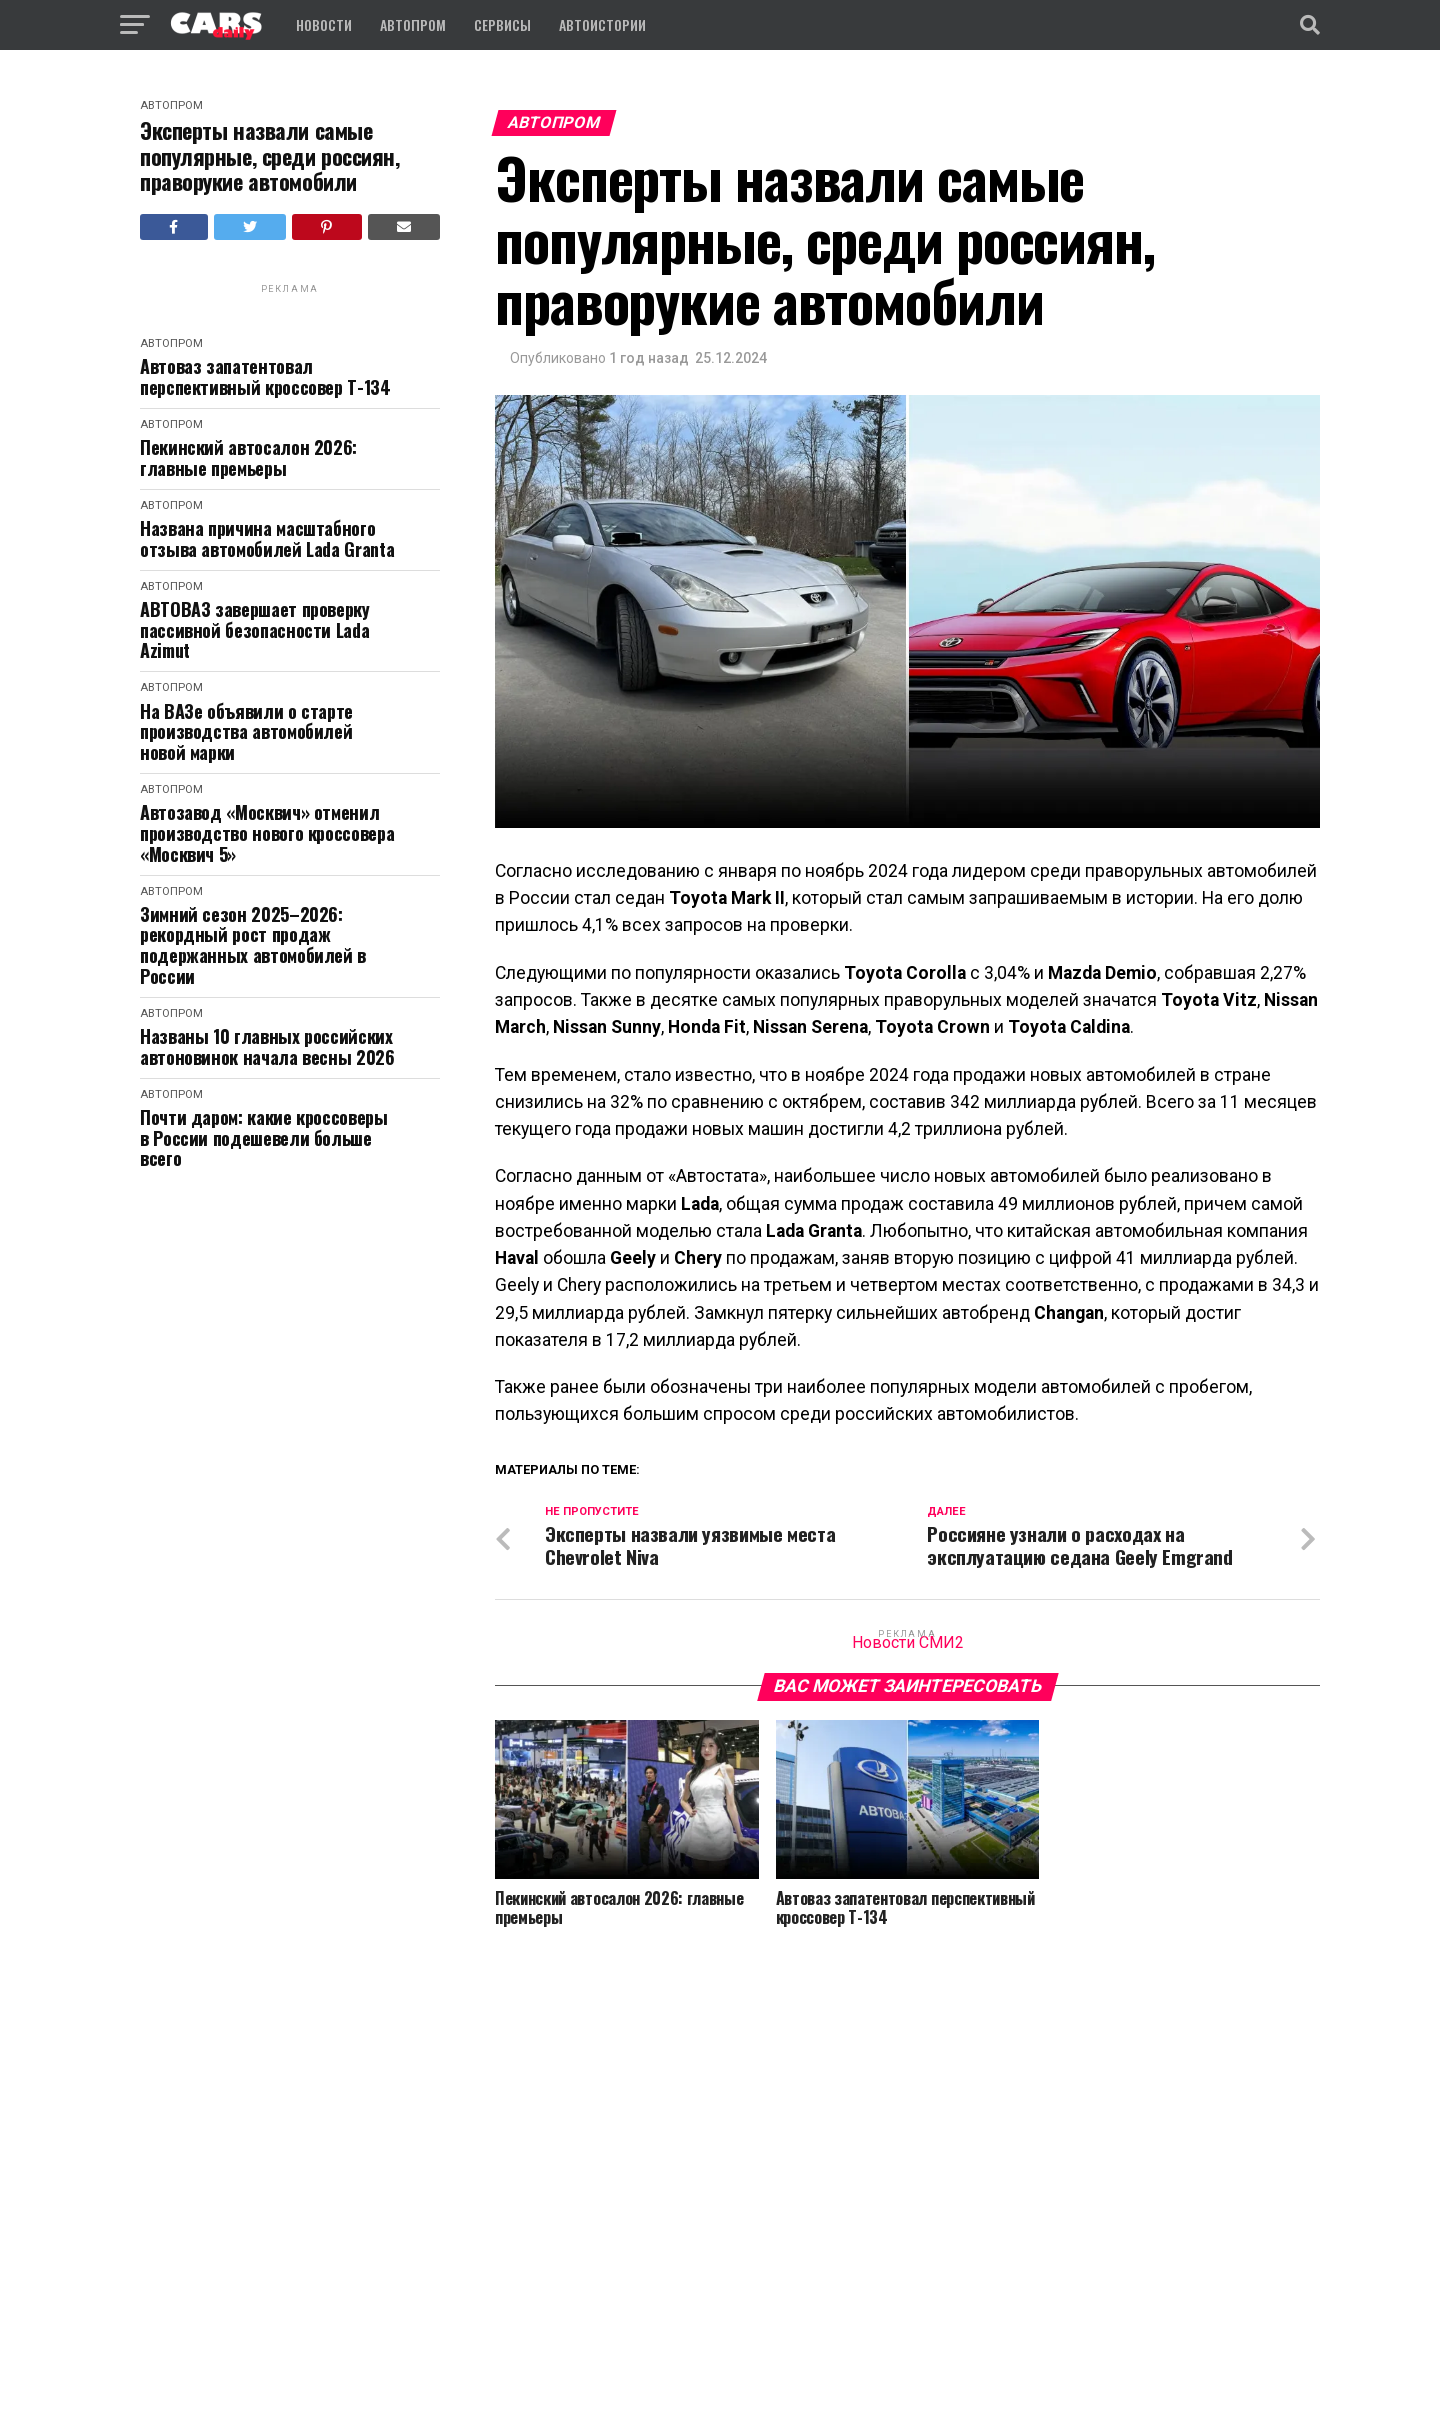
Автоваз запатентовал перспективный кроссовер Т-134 (265, 376)
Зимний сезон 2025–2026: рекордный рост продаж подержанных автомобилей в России (253, 945)
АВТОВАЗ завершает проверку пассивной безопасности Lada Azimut (255, 630)
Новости (324, 24)
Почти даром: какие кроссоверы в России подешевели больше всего (264, 1138)
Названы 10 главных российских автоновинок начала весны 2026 (267, 1046)
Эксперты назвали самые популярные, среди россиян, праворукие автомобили (270, 156)
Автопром (413, 24)
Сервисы (502, 24)
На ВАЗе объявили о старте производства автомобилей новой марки (246, 732)
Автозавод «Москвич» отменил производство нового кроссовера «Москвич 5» (267, 833)
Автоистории (602, 24)
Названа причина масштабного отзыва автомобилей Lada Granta (267, 538)
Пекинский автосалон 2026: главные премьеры (248, 457)
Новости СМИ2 (908, 1642)
